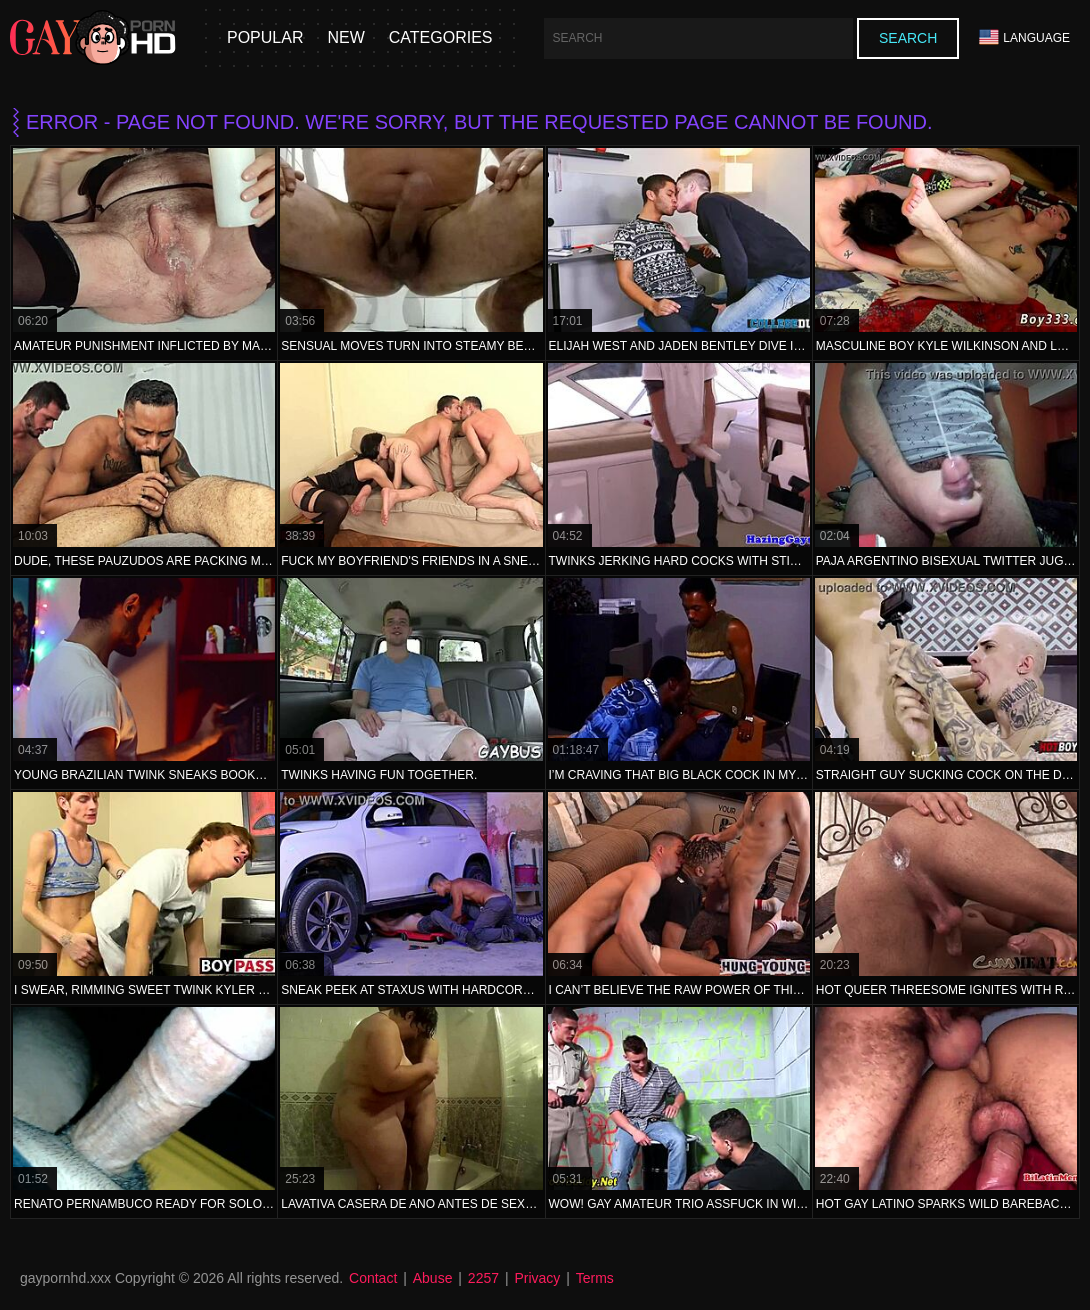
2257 (483, 1278)
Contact (373, 1278)
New (345, 37)
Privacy (537, 1278)
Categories (441, 37)
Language (1024, 37)
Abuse (433, 1278)
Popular (265, 37)
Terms (595, 1278)
